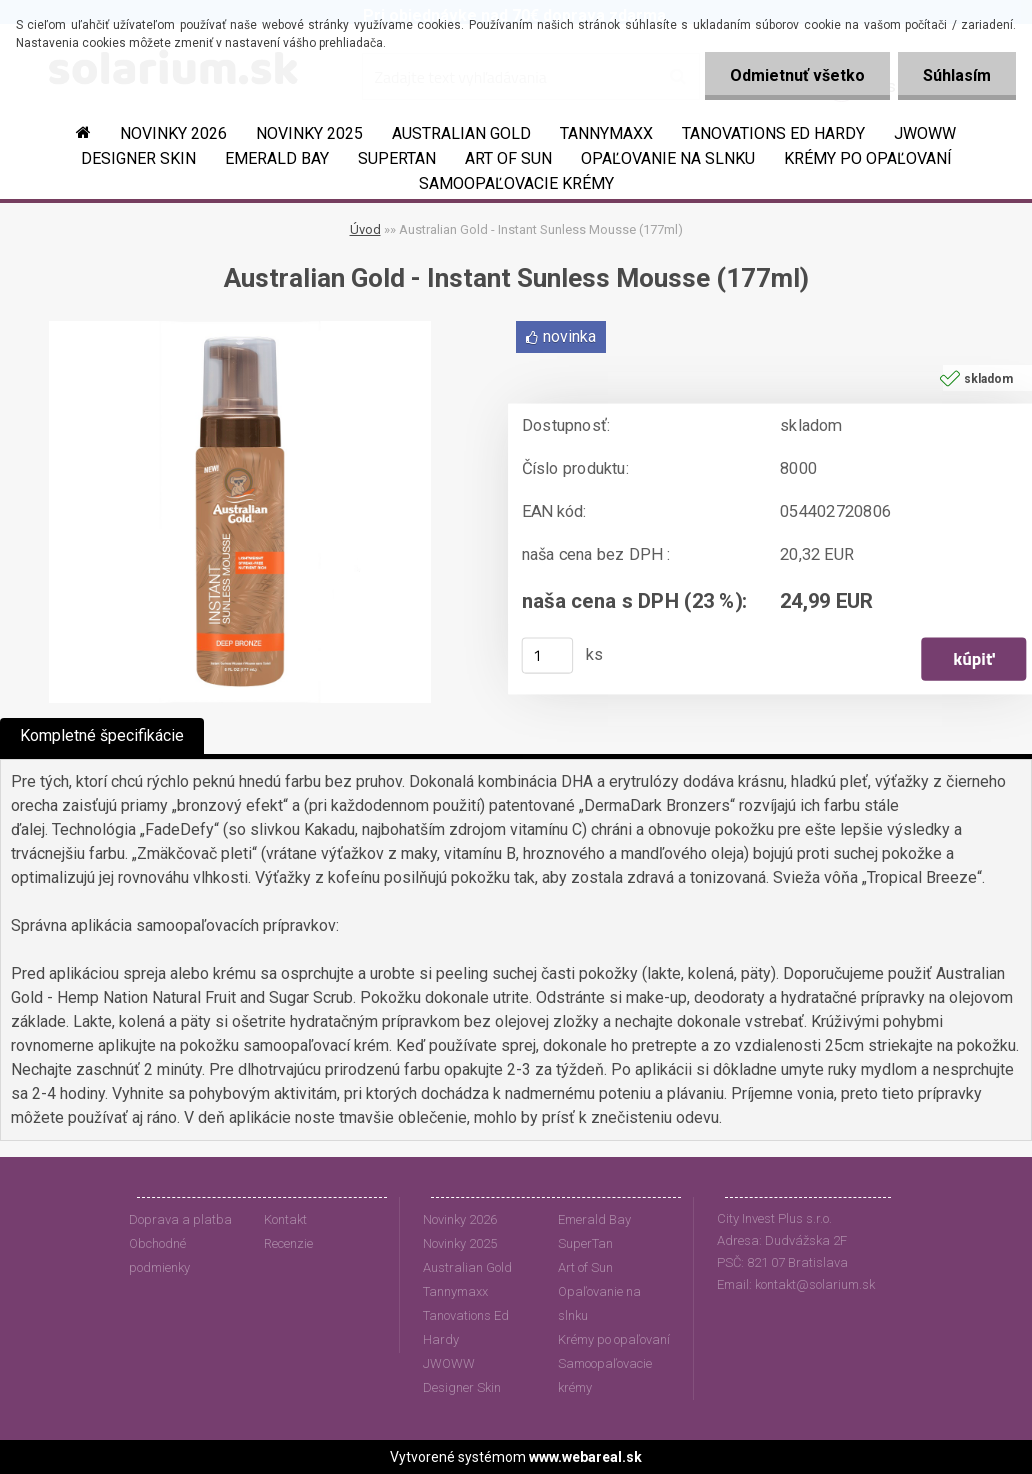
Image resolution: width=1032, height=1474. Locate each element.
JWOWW (925, 133)
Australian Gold (461, 133)
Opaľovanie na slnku (668, 158)
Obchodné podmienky (159, 1255)
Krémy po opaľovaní (868, 158)
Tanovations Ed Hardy (773, 133)
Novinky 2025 (309, 133)
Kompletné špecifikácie (102, 735)
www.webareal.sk (585, 1457)
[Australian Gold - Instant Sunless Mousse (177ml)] (240, 328)
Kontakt (285, 1219)
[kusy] (548, 656)
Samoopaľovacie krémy (516, 183)
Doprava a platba (180, 1219)
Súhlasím (957, 75)
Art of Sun (508, 158)
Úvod (365, 229)
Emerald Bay (277, 158)
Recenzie (288, 1243)
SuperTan (397, 158)
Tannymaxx (606, 133)
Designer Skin (138, 158)
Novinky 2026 (173, 133)
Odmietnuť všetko (797, 75)
